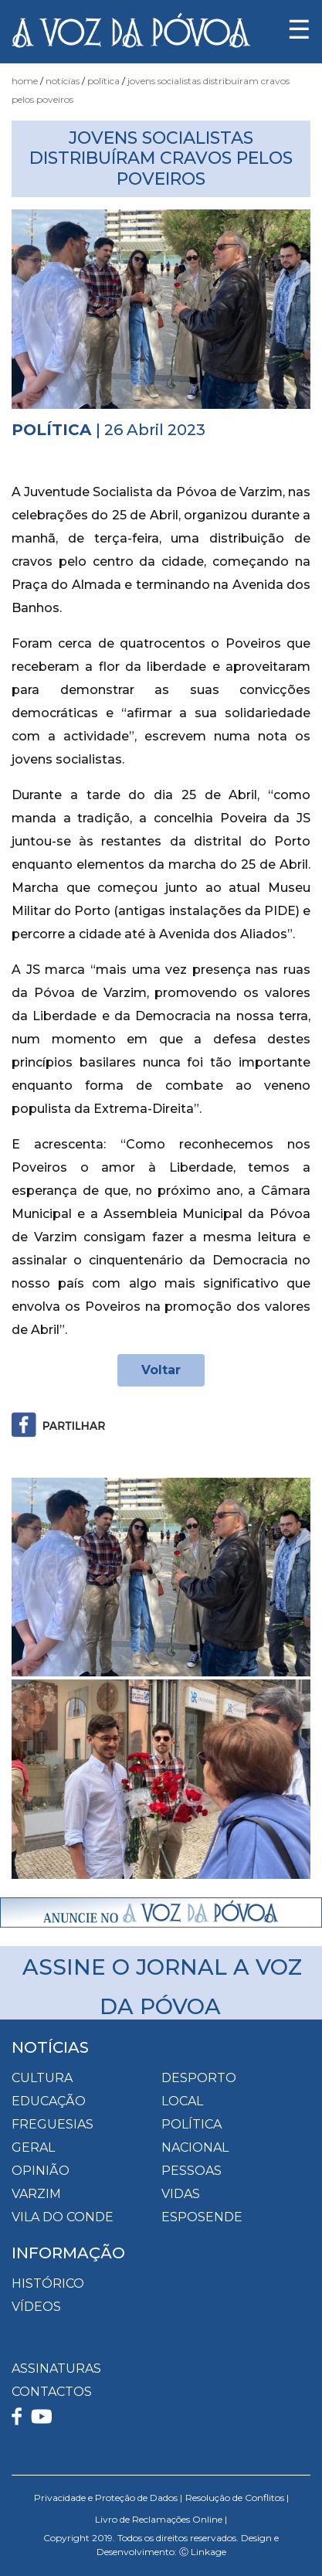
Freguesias (52, 2124)
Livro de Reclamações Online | (161, 2519)
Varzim (36, 2193)
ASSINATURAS (56, 2368)
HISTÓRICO (48, 2283)
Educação (49, 2101)
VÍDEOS (36, 2306)
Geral (33, 2147)
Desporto (198, 2078)
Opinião (40, 2170)
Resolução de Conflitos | (237, 2497)
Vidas (180, 2193)
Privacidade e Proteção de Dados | (108, 2497)
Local (182, 2101)
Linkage (208, 2551)
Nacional (195, 2147)
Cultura (42, 2078)
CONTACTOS (52, 2391)
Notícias (63, 81)
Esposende (201, 2217)
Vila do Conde (63, 2217)
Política (103, 81)
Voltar (161, 1370)
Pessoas (191, 2170)
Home (25, 81)
